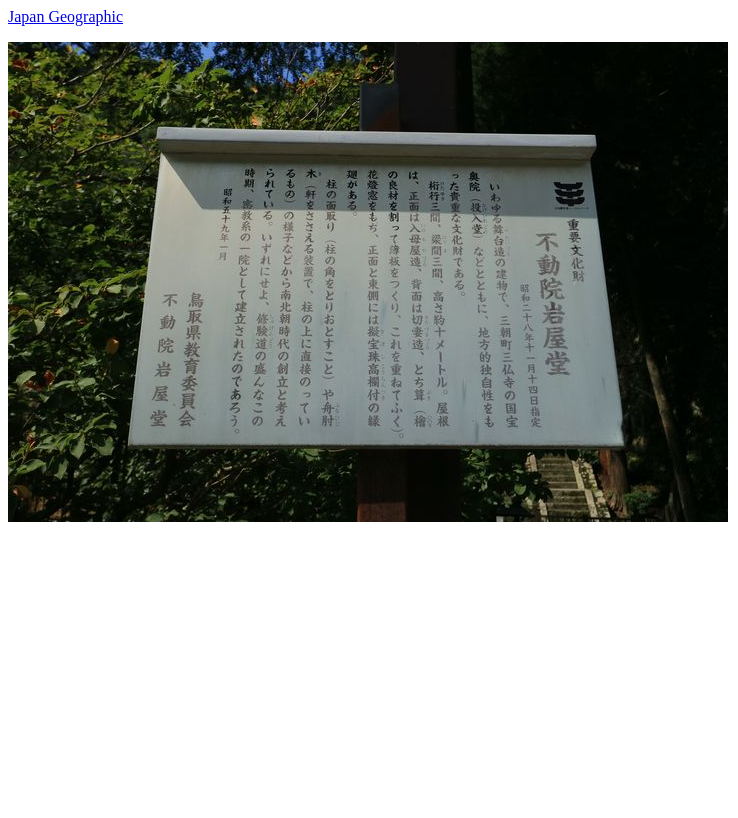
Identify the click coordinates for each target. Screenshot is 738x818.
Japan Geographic (65, 16)
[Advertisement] (369, 662)
